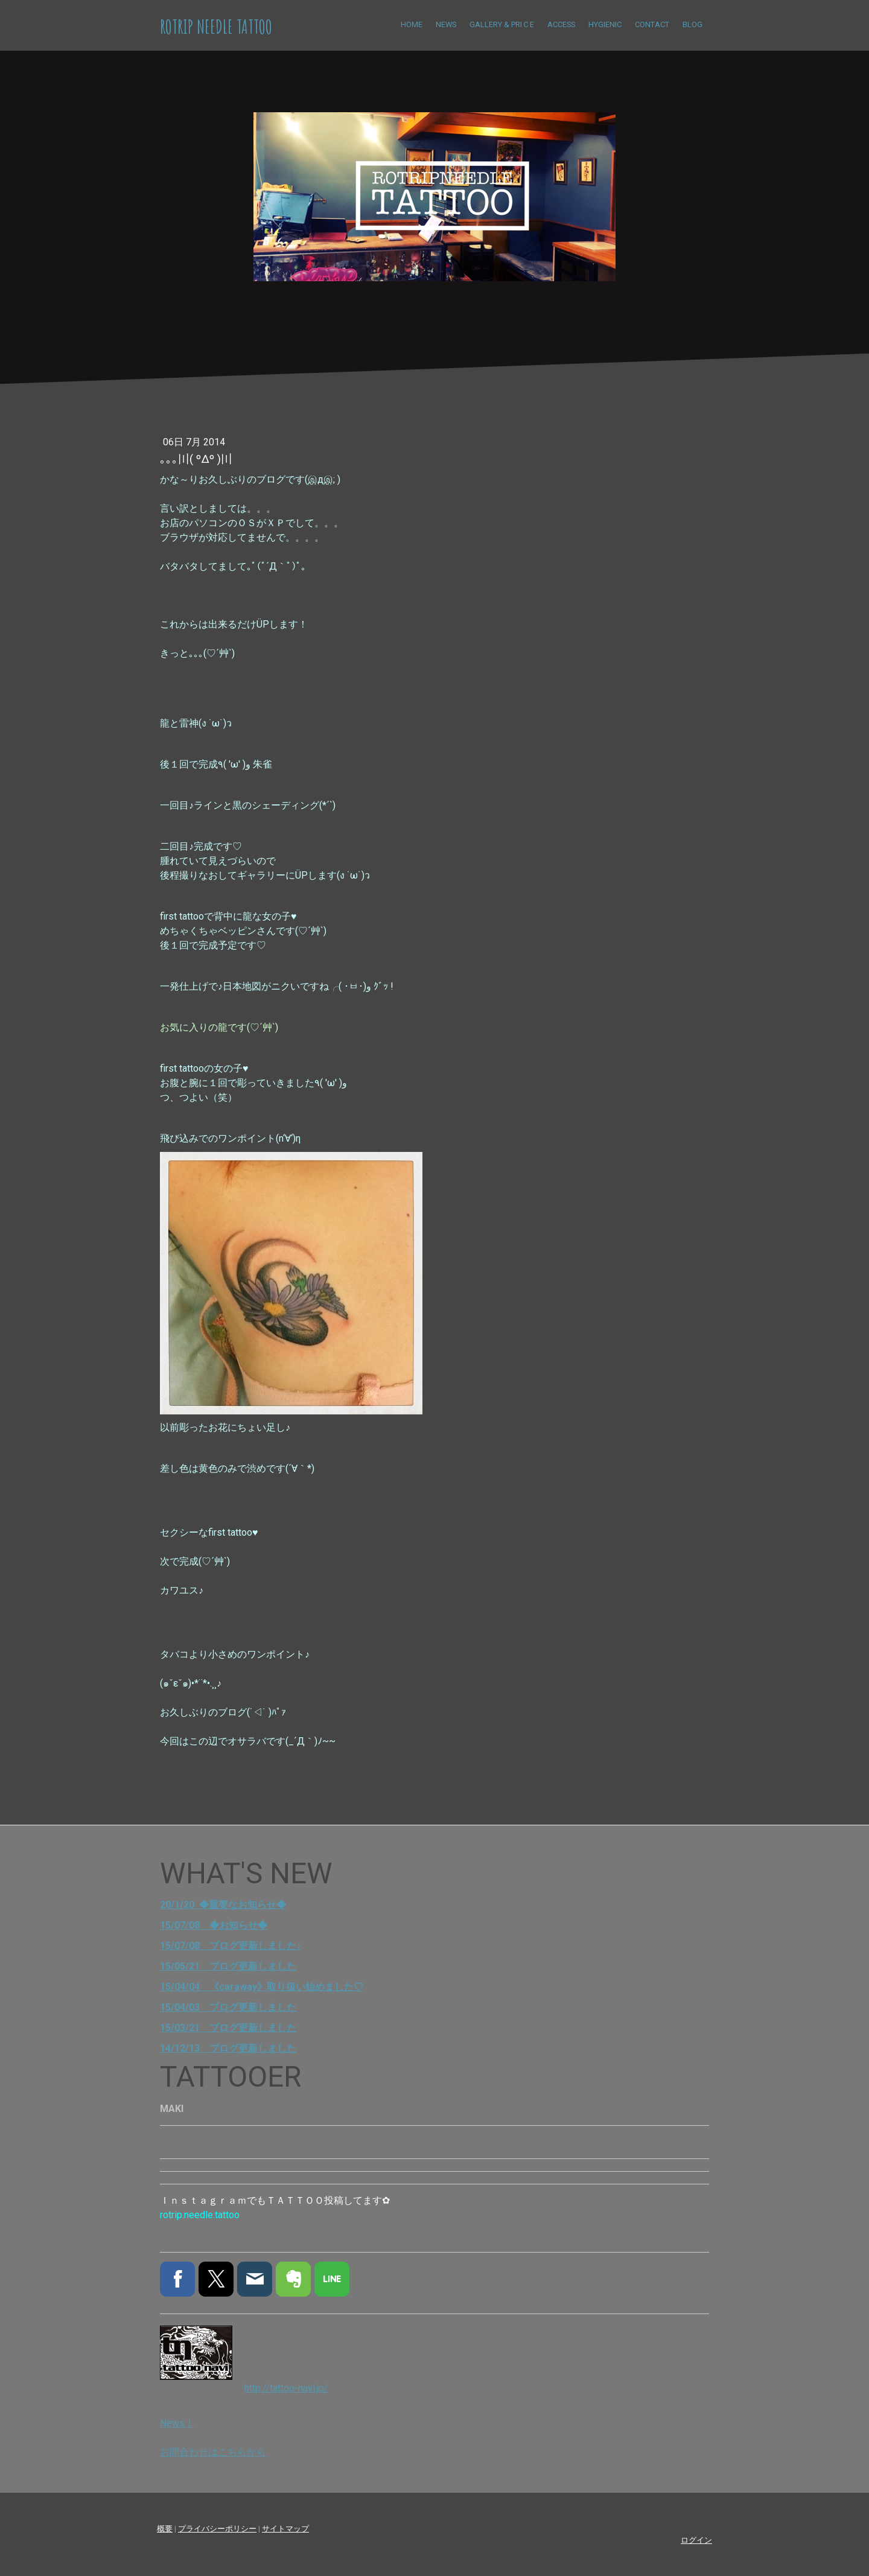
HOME (411, 24)
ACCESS (561, 24)
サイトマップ (285, 2528)
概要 (165, 2528)
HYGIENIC (605, 24)
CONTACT (652, 24)
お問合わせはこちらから (213, 2452)
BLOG (692, 24)
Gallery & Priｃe (502, 24)
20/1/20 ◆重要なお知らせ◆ (223, 1904)
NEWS (446, 24)
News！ (177, 2423)
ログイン (696, 2540)
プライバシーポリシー (217, 2528)
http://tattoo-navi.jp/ (286, 2388)
